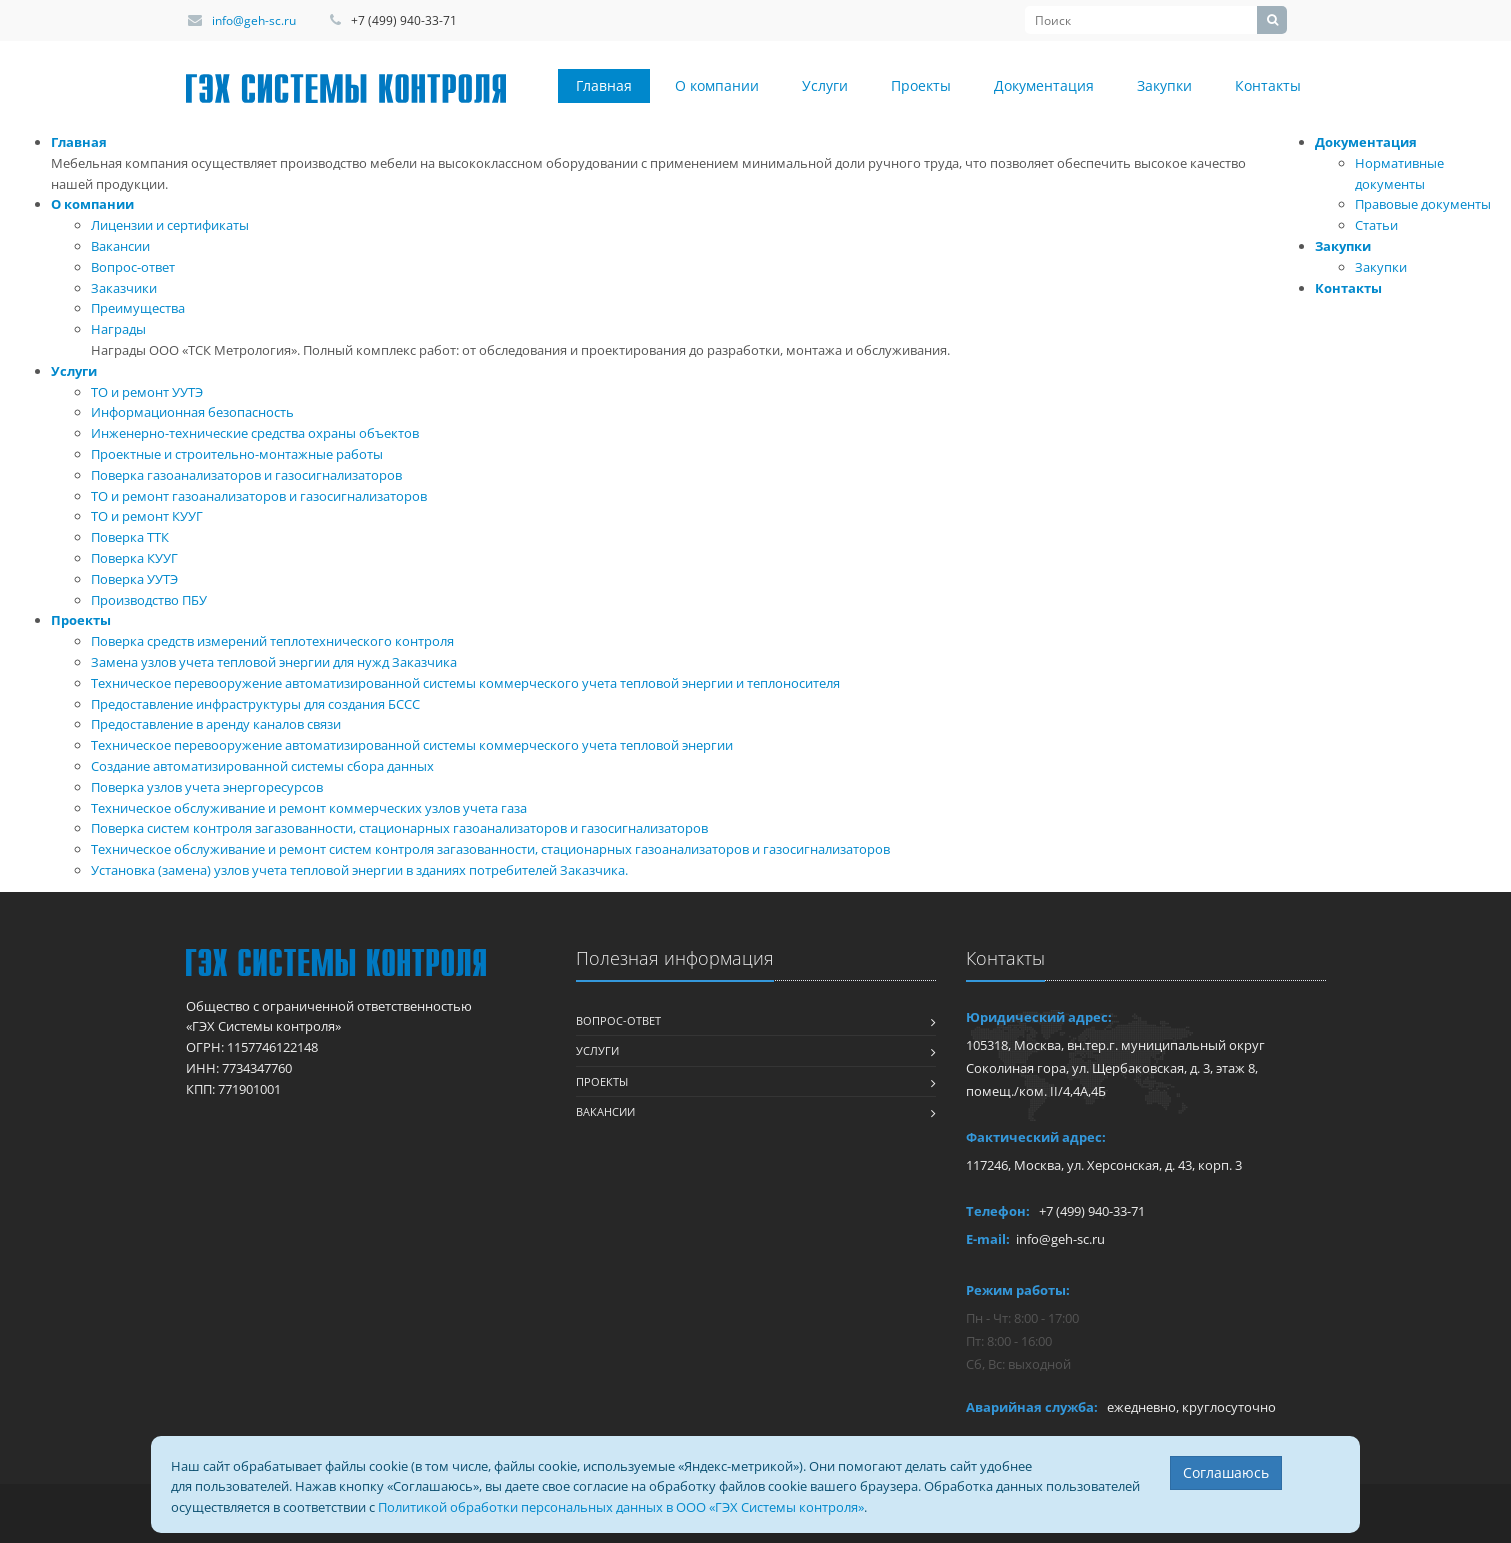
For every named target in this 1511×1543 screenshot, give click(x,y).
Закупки (1164, 85)
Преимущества (138, 308)
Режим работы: (1018, 1290)
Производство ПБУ (149, 600)
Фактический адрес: (1036, 1137)
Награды (118, 329)
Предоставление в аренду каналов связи (216, 724)
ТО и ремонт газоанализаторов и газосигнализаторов (259, 496)
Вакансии (120, 246)
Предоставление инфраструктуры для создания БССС (255, 704)
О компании (717, 85)
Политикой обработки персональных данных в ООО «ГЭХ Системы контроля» (621, 1507)
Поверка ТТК (130, 537)
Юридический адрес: (1039, 1017)
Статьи (1376, 225)
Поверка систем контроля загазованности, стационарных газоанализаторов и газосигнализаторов (399, 828)
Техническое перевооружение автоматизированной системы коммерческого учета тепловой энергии (412, 745)
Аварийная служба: (1032, 1407)
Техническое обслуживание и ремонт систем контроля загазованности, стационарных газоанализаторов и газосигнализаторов (490, 849)
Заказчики (124, 288)
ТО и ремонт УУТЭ (147, 392)
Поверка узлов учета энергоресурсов (207, 787)
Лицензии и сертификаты (170, 225)
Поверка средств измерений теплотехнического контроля (272, 641)
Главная (604, 85)
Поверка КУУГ (134, 558)
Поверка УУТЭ (134, 579)
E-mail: (988, 1239)
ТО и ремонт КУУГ (147, 516)
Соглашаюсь (1226, 1472)
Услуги (825, 85)
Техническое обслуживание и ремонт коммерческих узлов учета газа (309, 808)
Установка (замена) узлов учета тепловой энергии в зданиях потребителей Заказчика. (359, 870)
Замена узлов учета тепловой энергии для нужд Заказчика (274, 662)
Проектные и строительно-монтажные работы (237, 454)
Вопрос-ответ (133, 267)
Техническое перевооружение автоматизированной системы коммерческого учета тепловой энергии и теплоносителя (465, 683)
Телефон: (998, 1211)
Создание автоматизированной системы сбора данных (262, 766)
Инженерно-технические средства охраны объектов (255, 433)
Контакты (1268, 85)
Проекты (921, 85)
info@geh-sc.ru (254, 20)
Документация (1044, 85)
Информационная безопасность (192, 412)
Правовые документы (1423, 204)
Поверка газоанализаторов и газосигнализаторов (246, 475)
